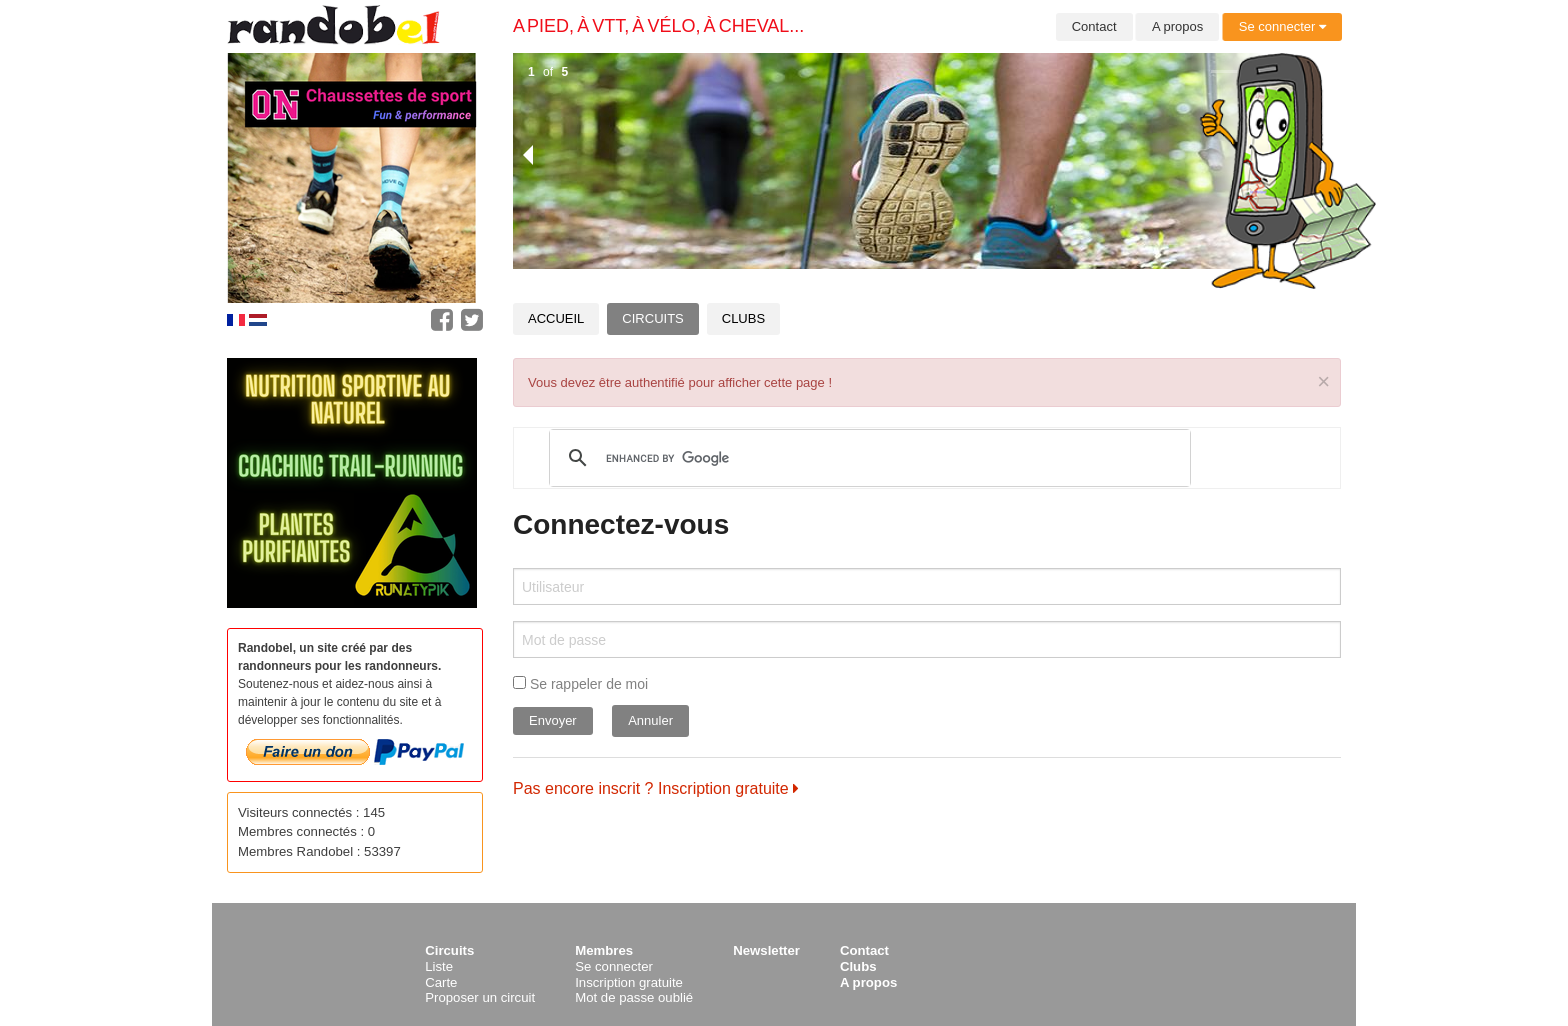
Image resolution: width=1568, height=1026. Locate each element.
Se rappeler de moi (580, 684)
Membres (604, 950)
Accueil (556, 318)
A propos (1177, 26)
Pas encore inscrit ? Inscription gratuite (656, 788)
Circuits (652, 318)
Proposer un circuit (480, 997)
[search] (867, 458)
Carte (441, 982)
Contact (1094, 26)
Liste (439, 966)
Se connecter (1282, 26)
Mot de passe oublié (634, 997)
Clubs (743, 318)
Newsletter (766, 950)
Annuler (650, 720)
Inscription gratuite (629, 982)
